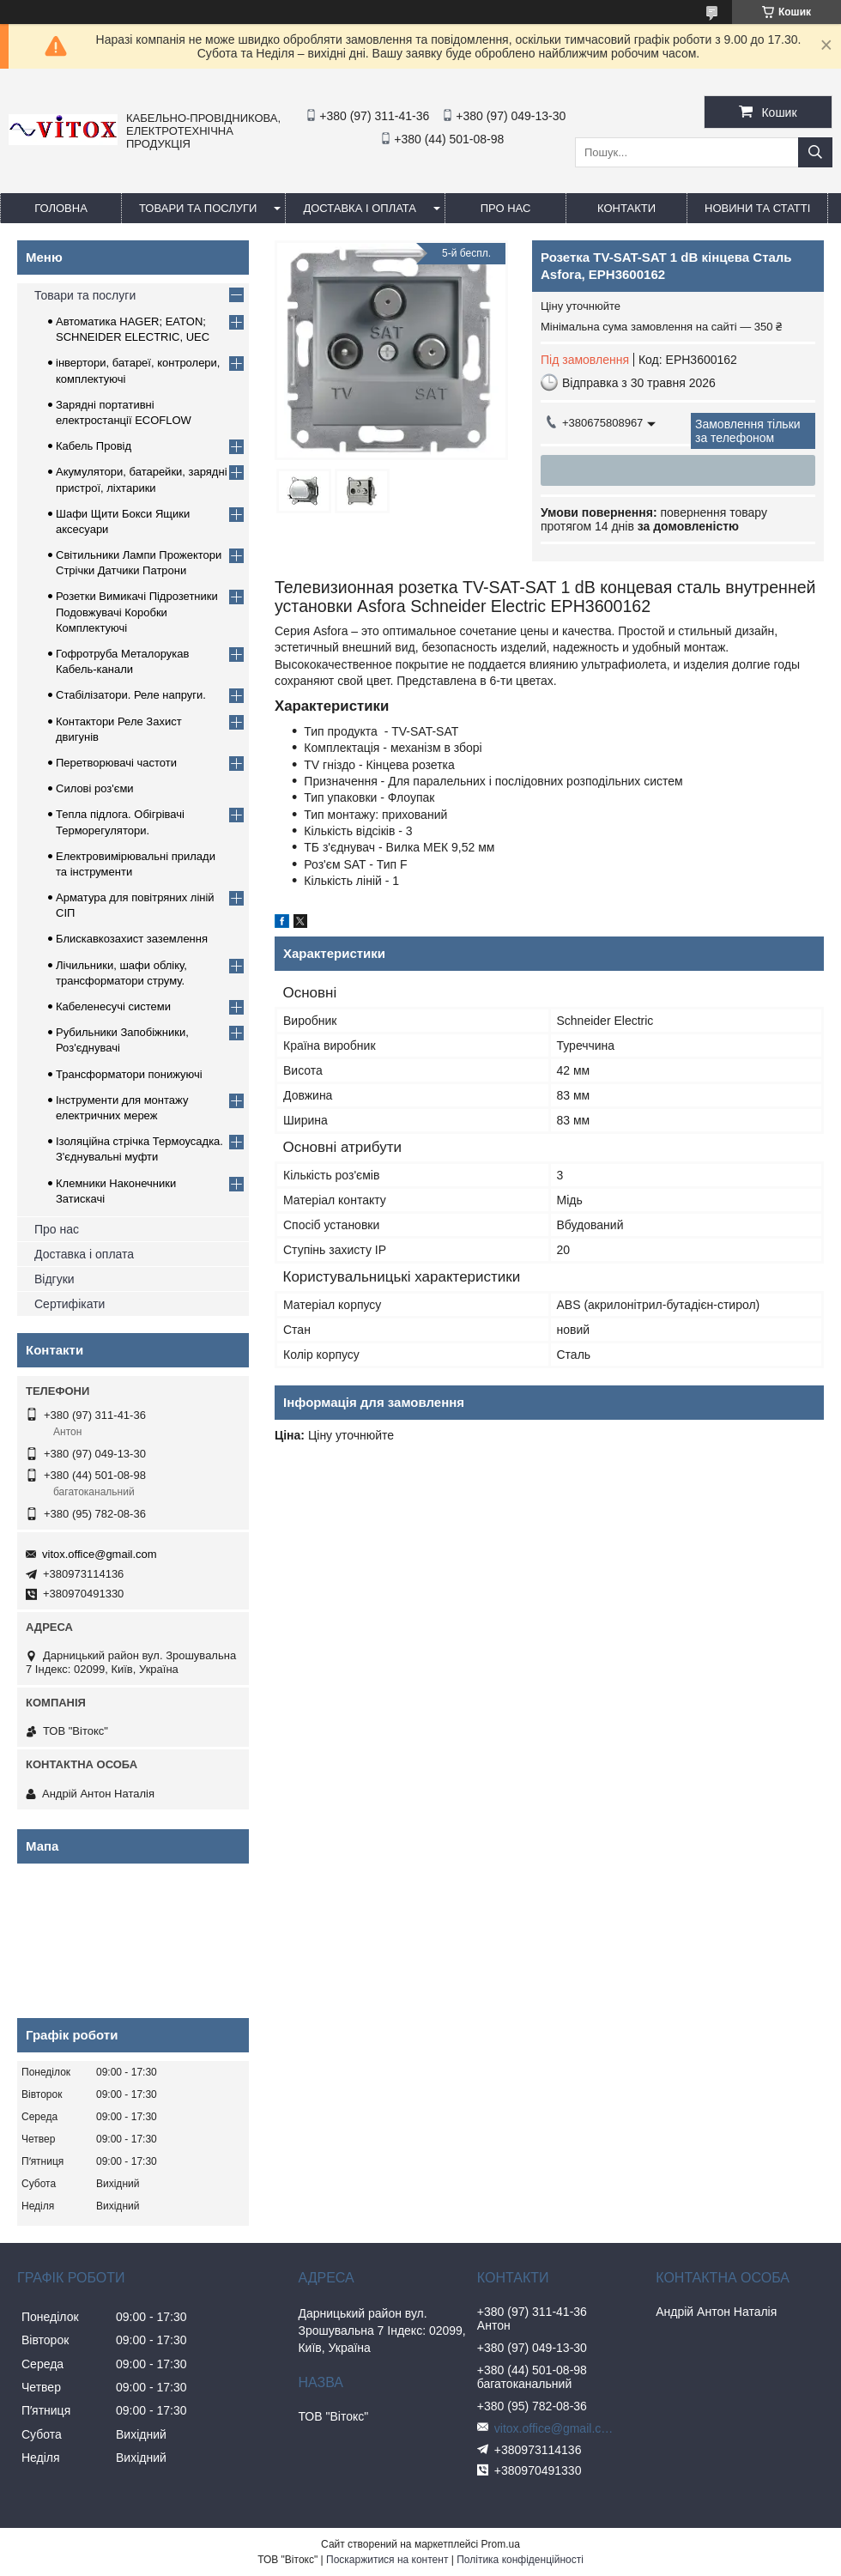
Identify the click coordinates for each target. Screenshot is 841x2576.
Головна (61, 208)
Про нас (56, 1229)
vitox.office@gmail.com (99, 1554)
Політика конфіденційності (520, 2560)
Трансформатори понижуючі (129, 1074)
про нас (506, 208)
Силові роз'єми (95, 788)
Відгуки (54, 1279)
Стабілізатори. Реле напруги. (131, 694)
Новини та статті (757, 208)
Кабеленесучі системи (113, 1006)
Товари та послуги (198, 208)
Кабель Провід (93, 445)
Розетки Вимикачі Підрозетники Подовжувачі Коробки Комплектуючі (137, 611)
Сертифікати (69, 1304)
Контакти (626, 208)
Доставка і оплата (359, 208)
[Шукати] (815, 152)
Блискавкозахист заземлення (132, 938)
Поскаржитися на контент (387, 2560)
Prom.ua (500, 2544)
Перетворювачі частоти (116, 762)
